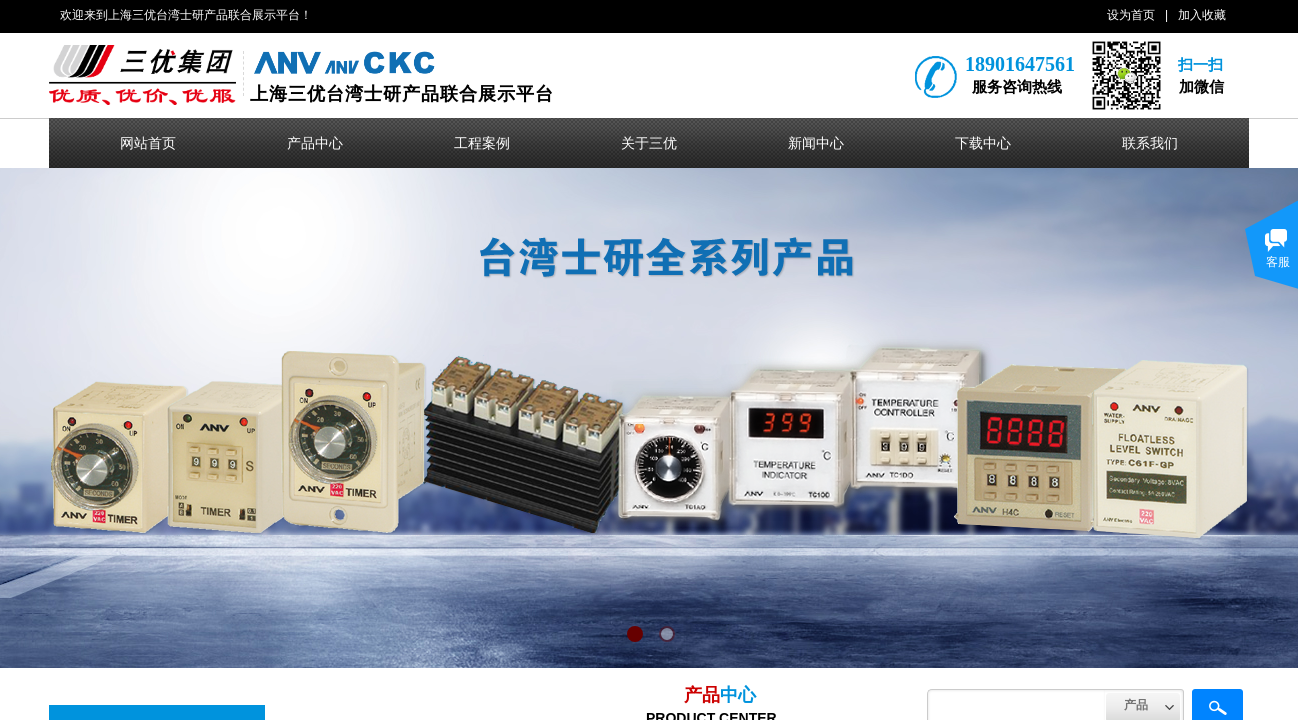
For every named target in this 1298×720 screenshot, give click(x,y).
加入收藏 (1202, 15)
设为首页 (1131, 15)
